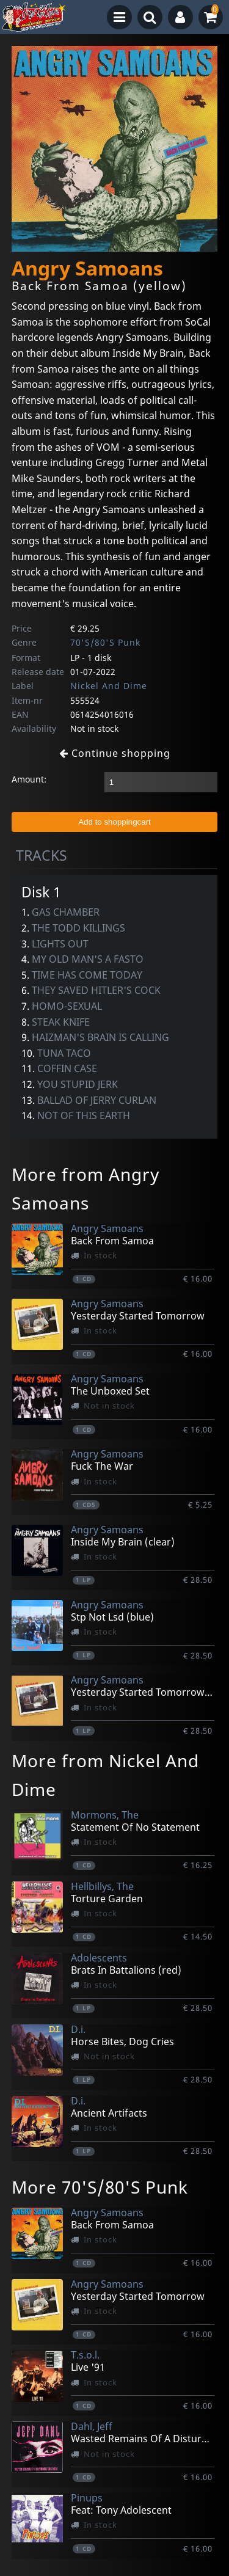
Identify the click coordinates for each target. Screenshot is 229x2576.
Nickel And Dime (108, 685)
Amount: (29, 779)
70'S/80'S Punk (105, 642)
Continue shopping (114, 753)
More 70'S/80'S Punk (100, 2186)
